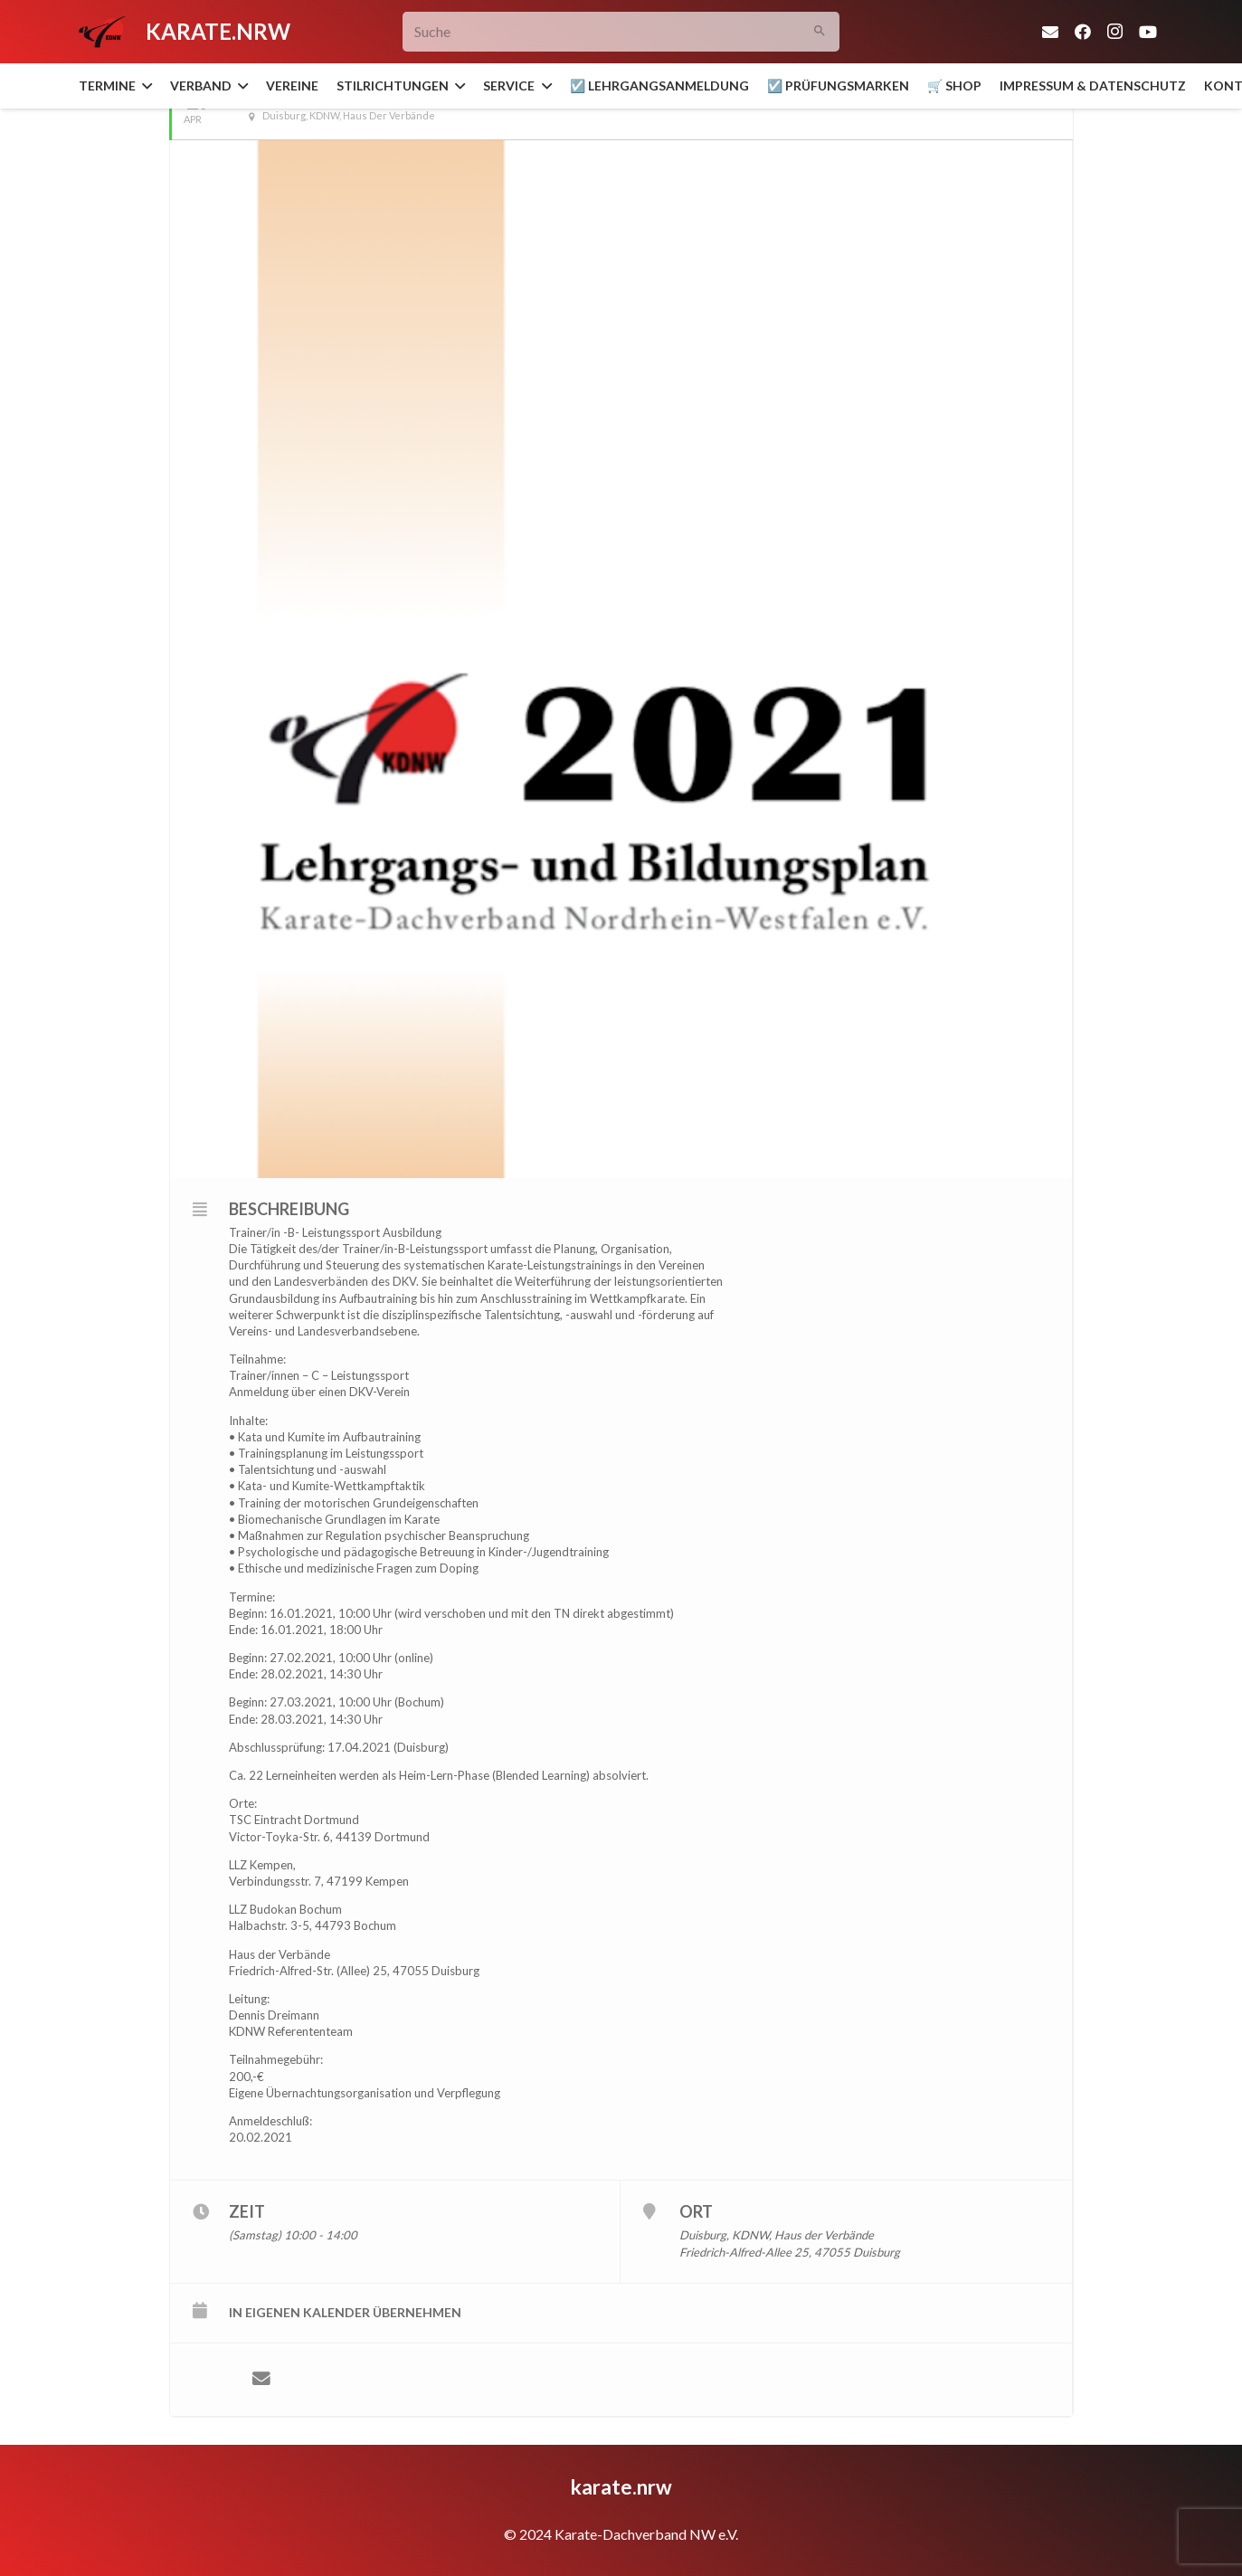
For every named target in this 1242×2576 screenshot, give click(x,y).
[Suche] (621, 32)
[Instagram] (1115, 31)
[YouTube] (1148, 31)
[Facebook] (1083, 31)
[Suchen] (819, 32)
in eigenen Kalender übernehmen (345, 2312)
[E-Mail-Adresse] (1050, 31)
